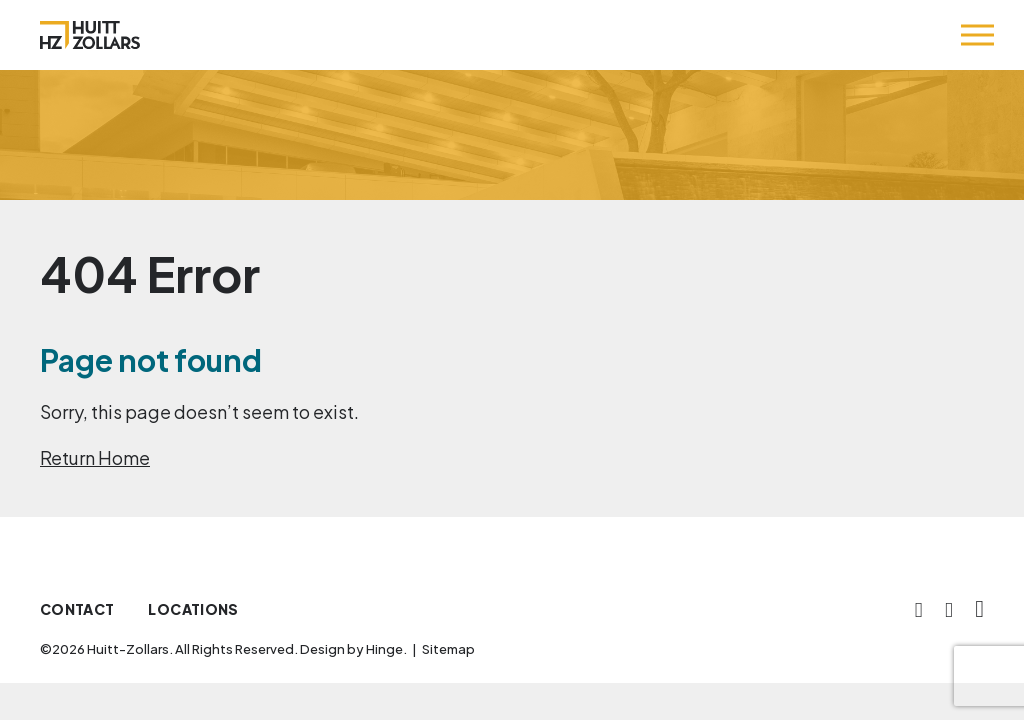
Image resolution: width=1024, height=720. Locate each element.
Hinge (384, 649)
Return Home (95, 457)
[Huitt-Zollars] (90, 35)
